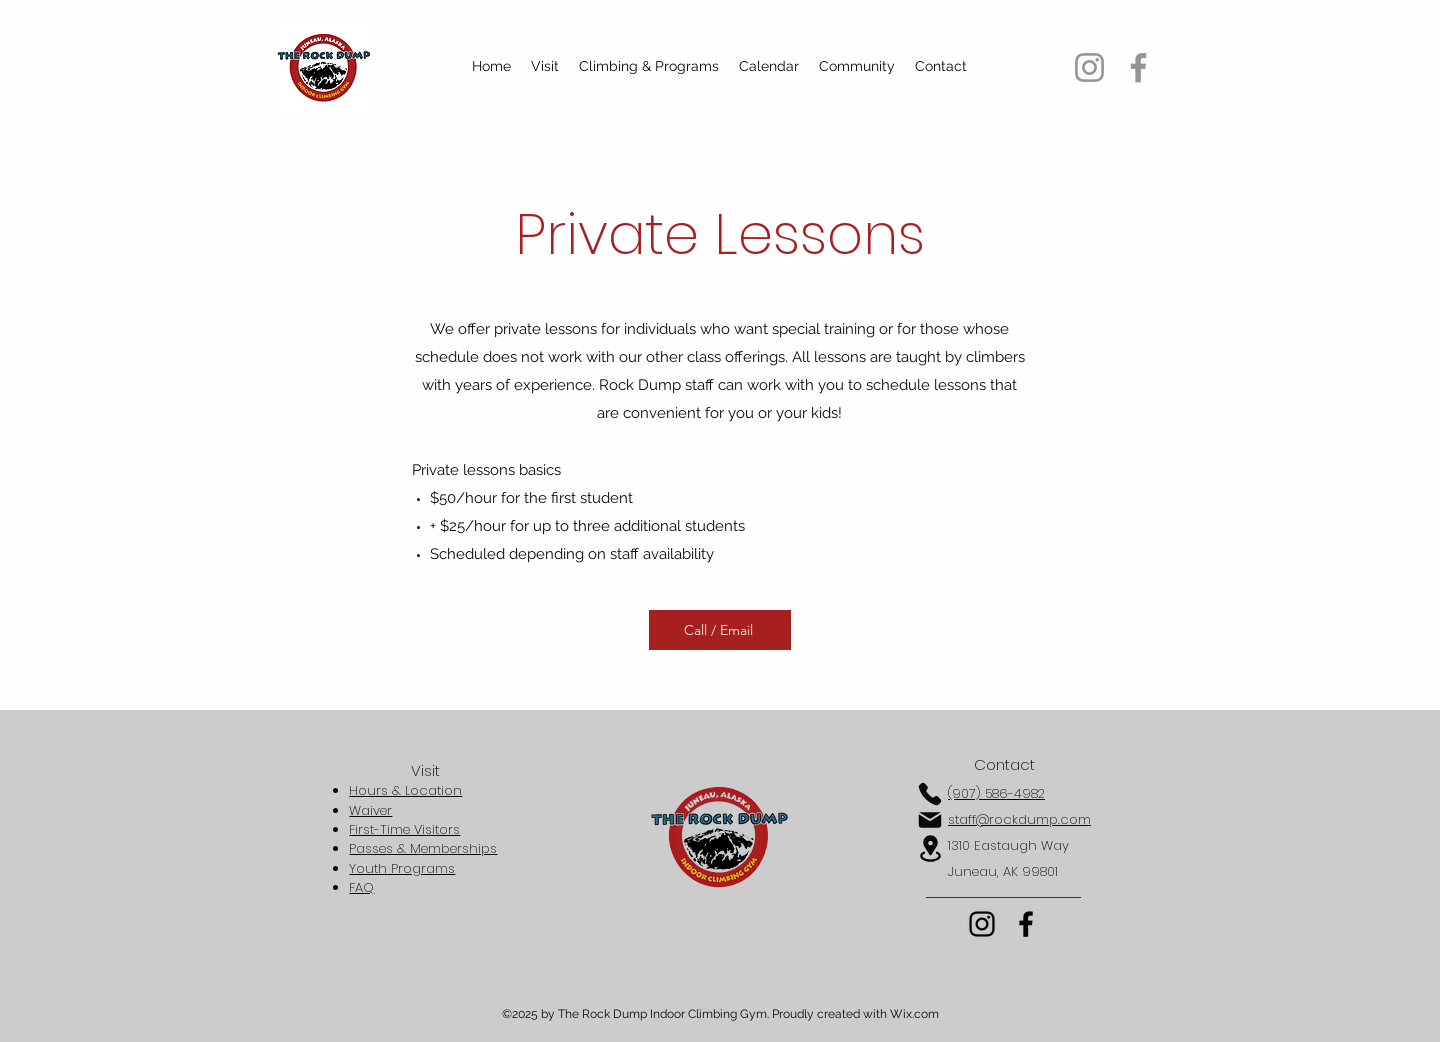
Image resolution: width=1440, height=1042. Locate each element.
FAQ (361, 887)
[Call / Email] (720, 630)
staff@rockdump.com (1019, 819)
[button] (545, 66)
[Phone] (930, 794)
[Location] (930, 848)
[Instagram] (1089, 67)
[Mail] (930, 820)
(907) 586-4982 (996, 793)
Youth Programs (402, 868)
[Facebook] (1138, 67)
